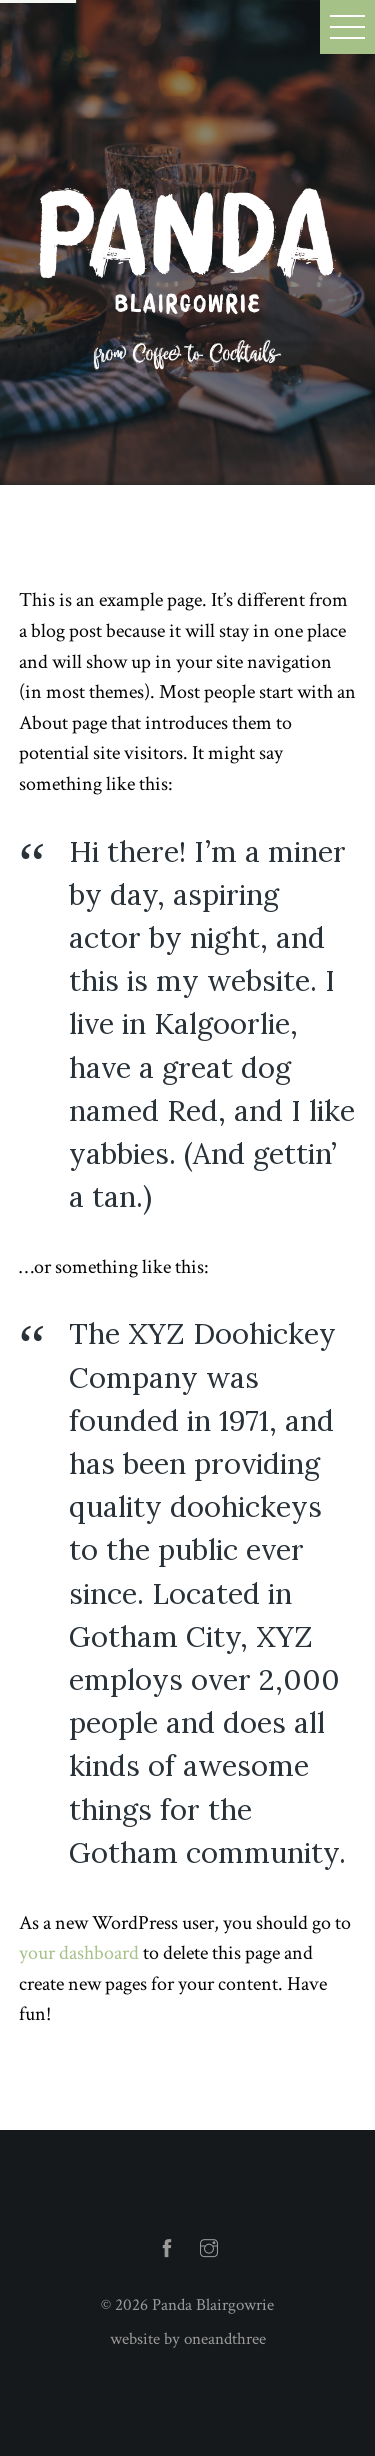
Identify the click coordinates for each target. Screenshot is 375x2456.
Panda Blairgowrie (213, 2305)
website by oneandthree (188, 2339)
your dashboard (79, 1953)
